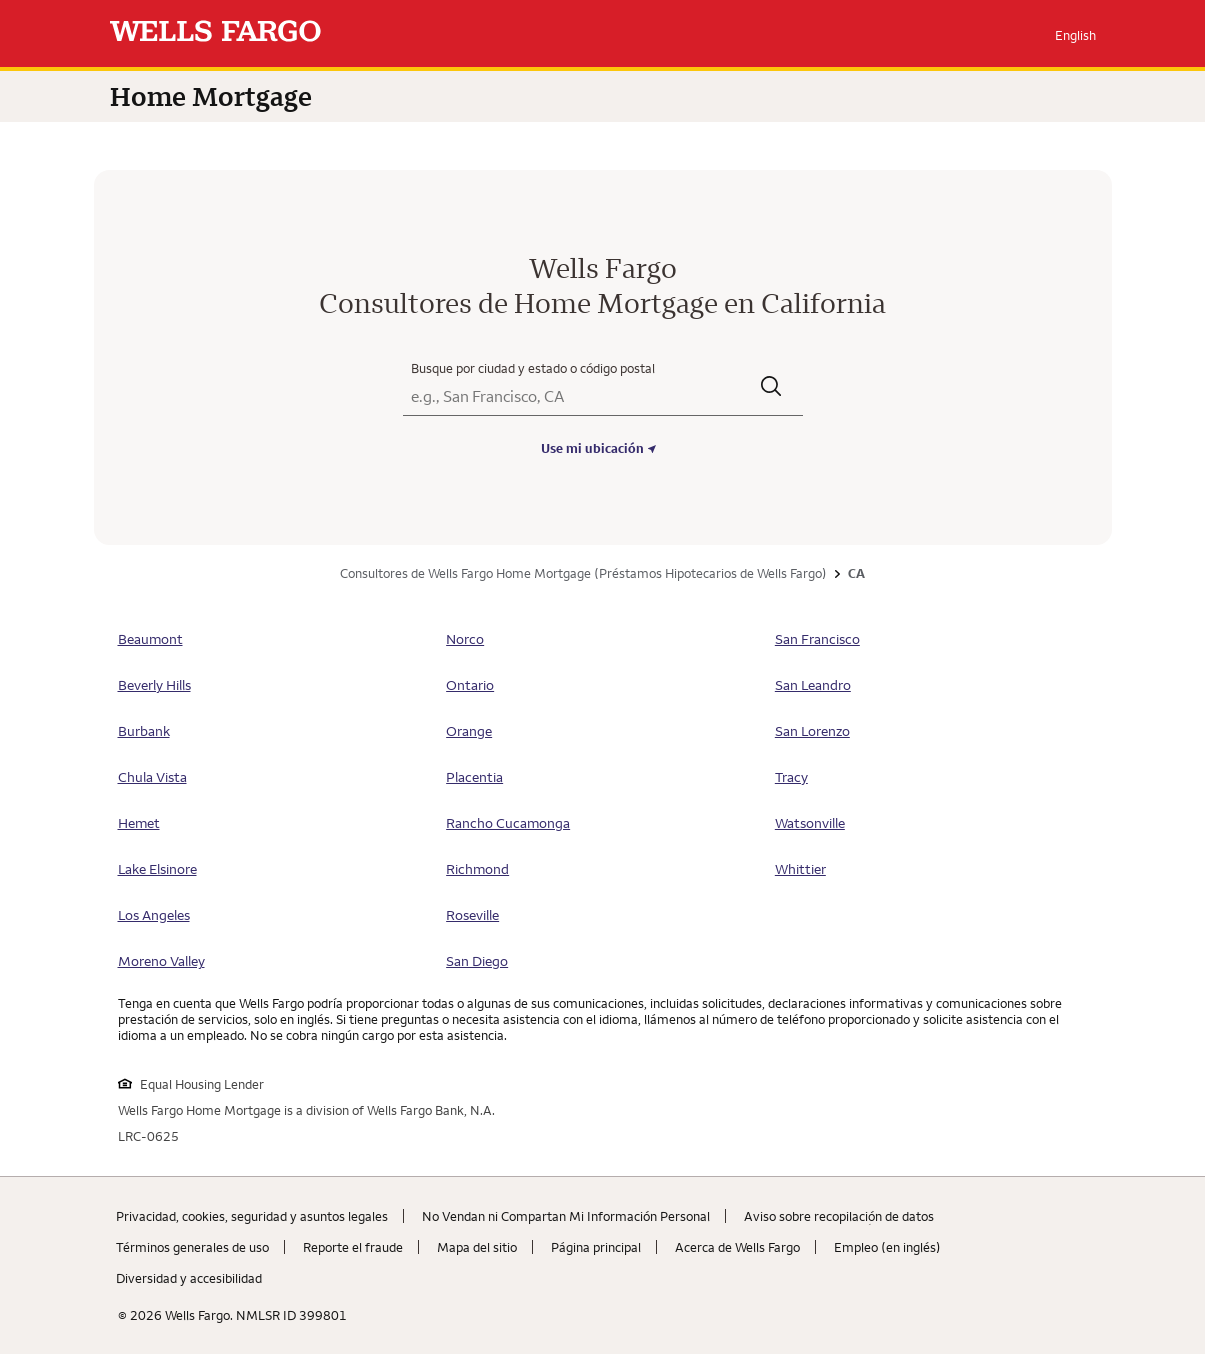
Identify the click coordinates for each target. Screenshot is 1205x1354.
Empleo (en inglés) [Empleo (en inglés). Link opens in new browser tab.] (887, 1247)
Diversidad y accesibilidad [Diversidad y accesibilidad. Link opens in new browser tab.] (189, 1278)
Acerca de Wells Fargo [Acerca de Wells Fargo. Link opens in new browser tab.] (737, 1247)
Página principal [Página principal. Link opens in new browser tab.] (596, 1247)
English (1075, 35)
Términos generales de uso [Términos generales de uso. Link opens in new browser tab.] (192, 1247)
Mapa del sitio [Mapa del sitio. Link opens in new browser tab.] (477, 1247)
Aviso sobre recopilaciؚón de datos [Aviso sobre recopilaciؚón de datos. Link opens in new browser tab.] (839, 1216)
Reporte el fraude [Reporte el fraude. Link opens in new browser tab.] (353, 1247)
